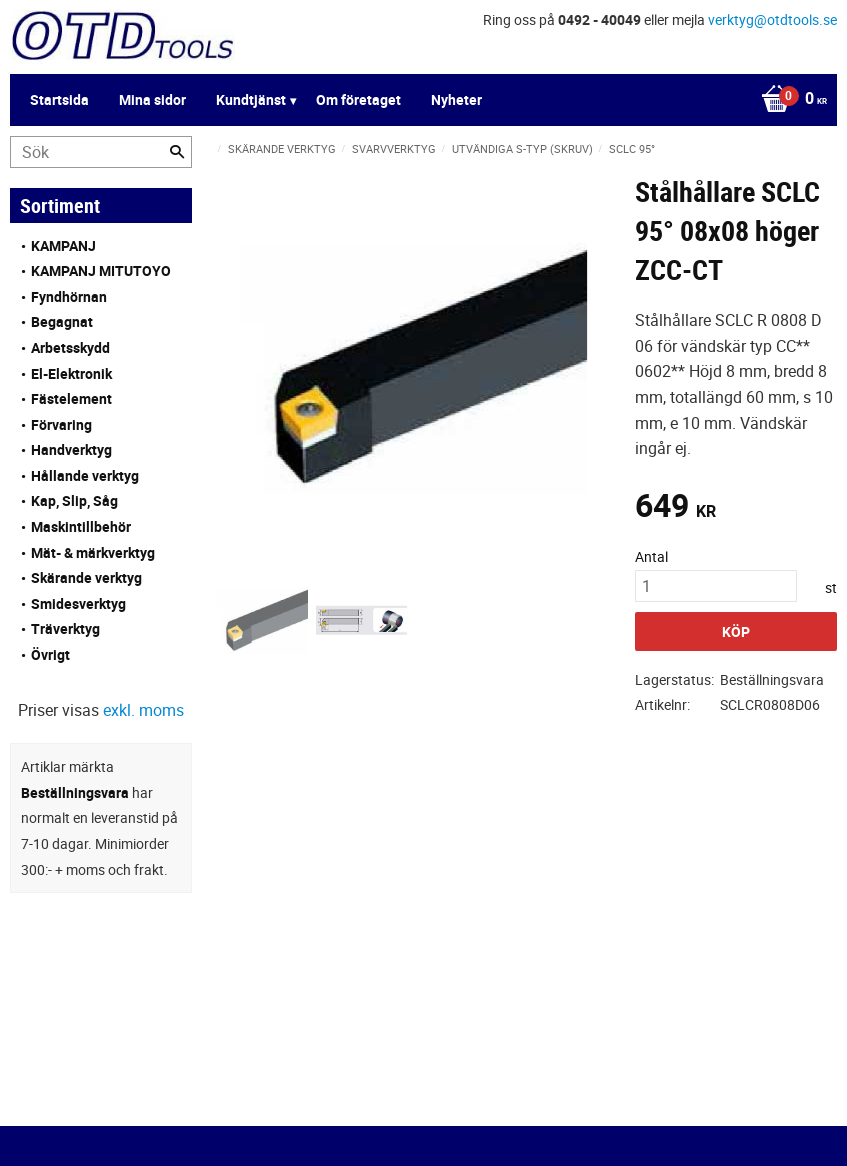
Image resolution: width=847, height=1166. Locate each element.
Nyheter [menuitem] (456, 99)
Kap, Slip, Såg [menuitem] (74, 500)
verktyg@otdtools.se (772, 19)
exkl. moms (143, 710)
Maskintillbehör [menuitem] (81, 526)
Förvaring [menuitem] (61, 424)
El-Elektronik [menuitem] (71, 373)
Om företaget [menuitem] (358, 99)
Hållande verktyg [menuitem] (85, 475)
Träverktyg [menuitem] (65, 628)
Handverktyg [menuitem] (71, 449)
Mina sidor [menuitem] (152, 99)
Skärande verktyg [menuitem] (86, 577)
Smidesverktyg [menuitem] (78, 603)
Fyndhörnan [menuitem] (69, 296)
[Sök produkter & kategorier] (101, 152)
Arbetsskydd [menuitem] (70, 347)
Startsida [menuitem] (59, 99)
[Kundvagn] (789, 100)
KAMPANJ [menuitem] (63, 245)
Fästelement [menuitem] (71, 398)
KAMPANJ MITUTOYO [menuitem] (101, 270)
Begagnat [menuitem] (62, 321)
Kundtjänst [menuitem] (251, 99)
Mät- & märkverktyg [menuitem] (93, 552)
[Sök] (177, 152)
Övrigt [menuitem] (50, 654)
